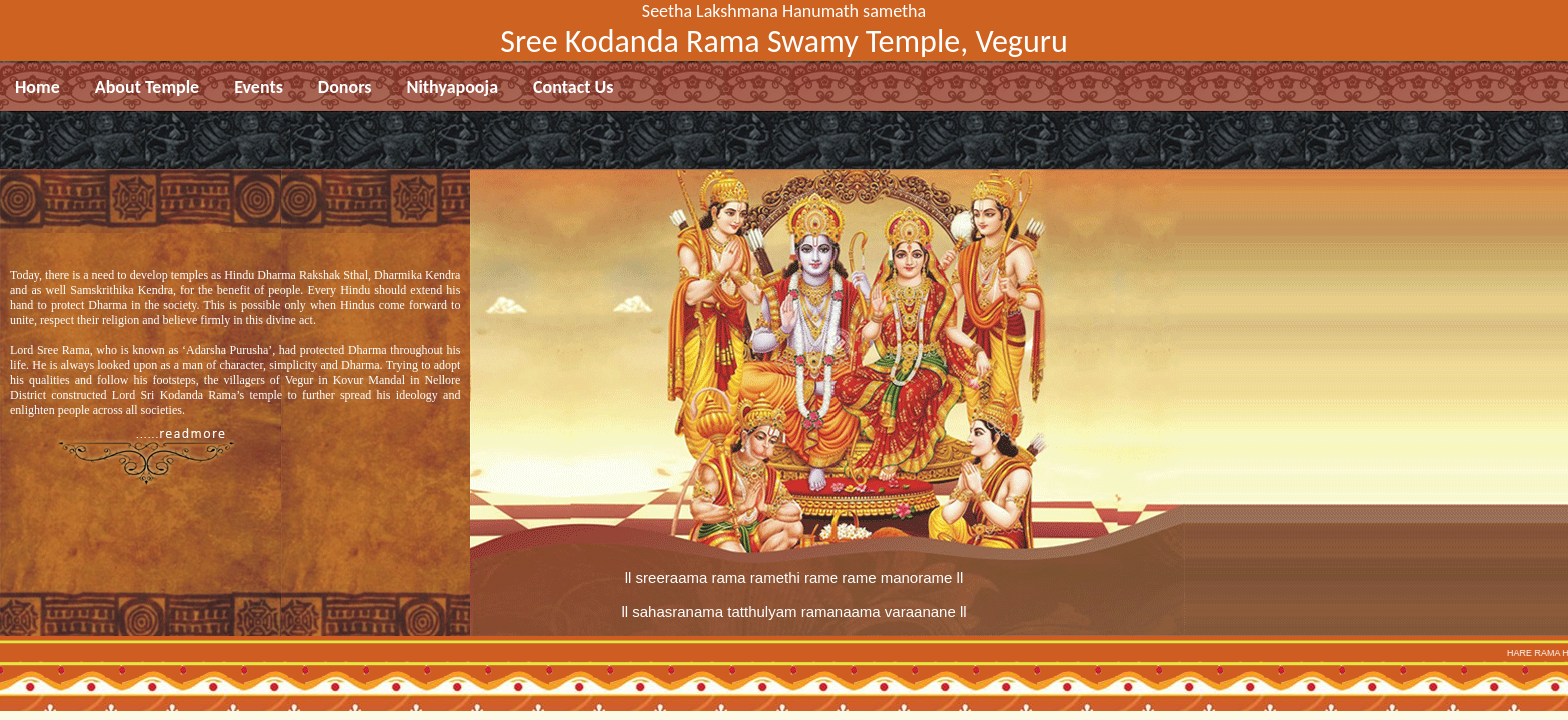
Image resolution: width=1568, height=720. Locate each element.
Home (37, 87)
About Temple (147, 87)
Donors (345, 87)
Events (258, 87)
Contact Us (573, 87)
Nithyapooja (453, 87)
